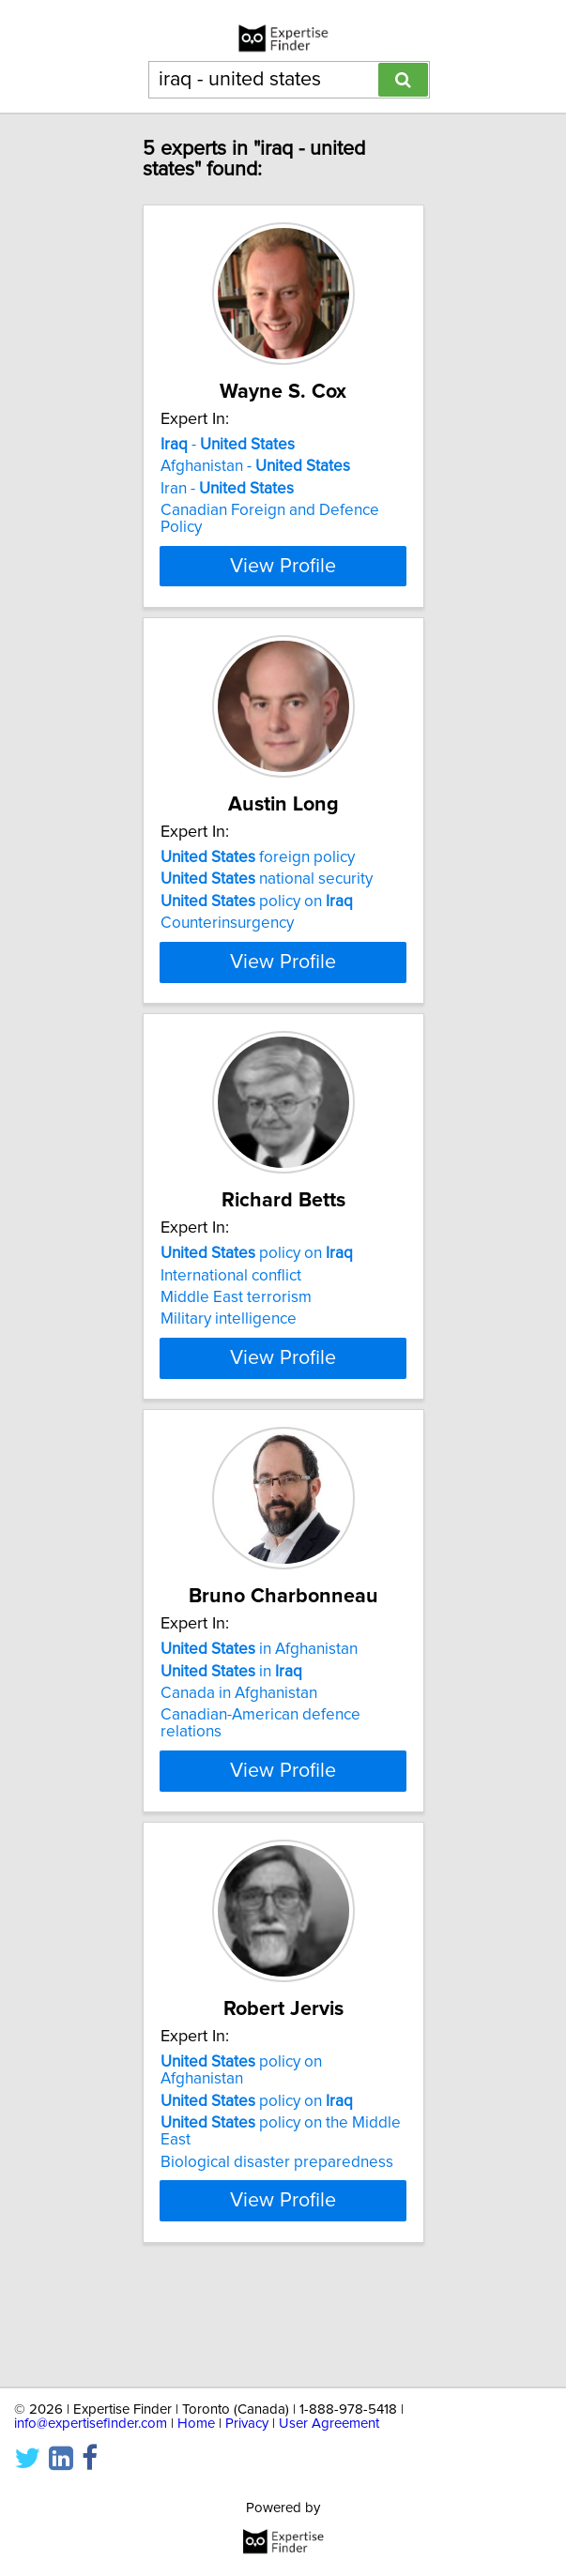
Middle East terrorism (236, 1348)
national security (267, 895)
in (231, 1755)
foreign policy (258, 874)
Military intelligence (229, 1369)
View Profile (283, 582)
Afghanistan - (255, 466)
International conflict (231, 1325)
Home (196, 2424)
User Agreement (329, 2424)
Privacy (246, 2424)
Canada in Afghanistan (239, 1777)
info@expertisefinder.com (90, 2424)
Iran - (227, 488)
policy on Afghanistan (241, 2172)
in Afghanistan (259, 1733)
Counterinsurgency (227, 940)
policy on (257, 918)
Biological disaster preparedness (277, 2262)
